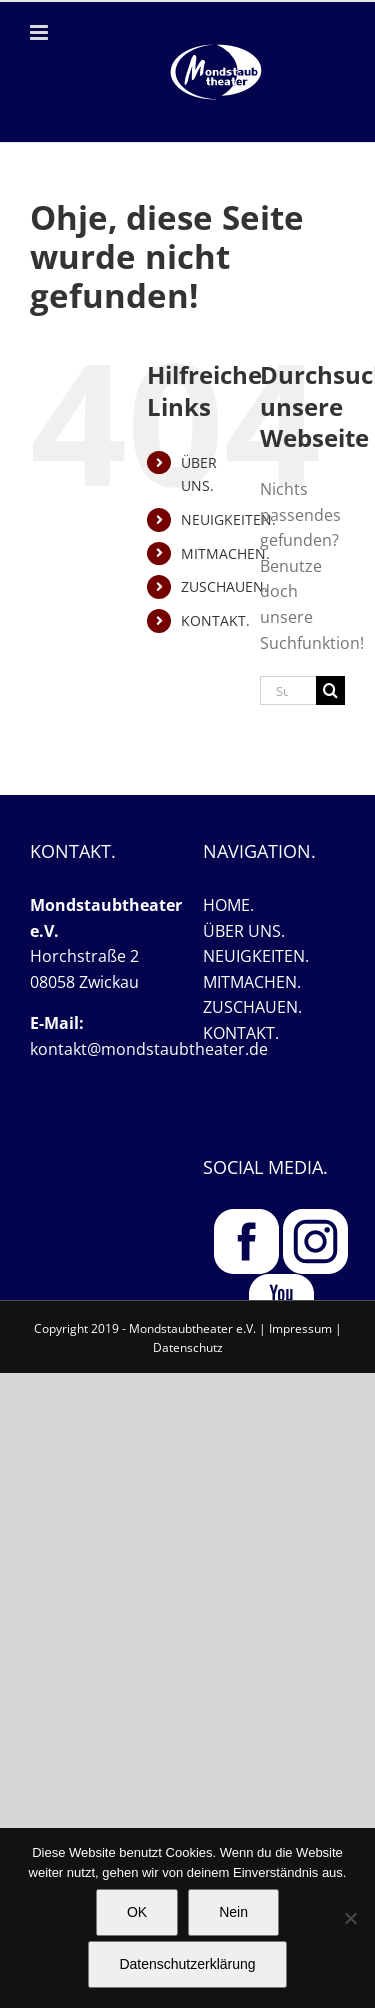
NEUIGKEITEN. (228, 519)
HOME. (228, 905)
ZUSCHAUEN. (224, 586)
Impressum (300, 1328)
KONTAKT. (215, 620)
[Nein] (350, 1918)
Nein (233, 1912)
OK (137, 1912)
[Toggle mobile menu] (40, 32)
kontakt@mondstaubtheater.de (149, 1049)
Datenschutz (188, 1347)
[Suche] (330, 690)
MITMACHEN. (225, 553)
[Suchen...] (288, 690)
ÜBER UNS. (244, 931)
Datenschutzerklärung (187, 1964)
